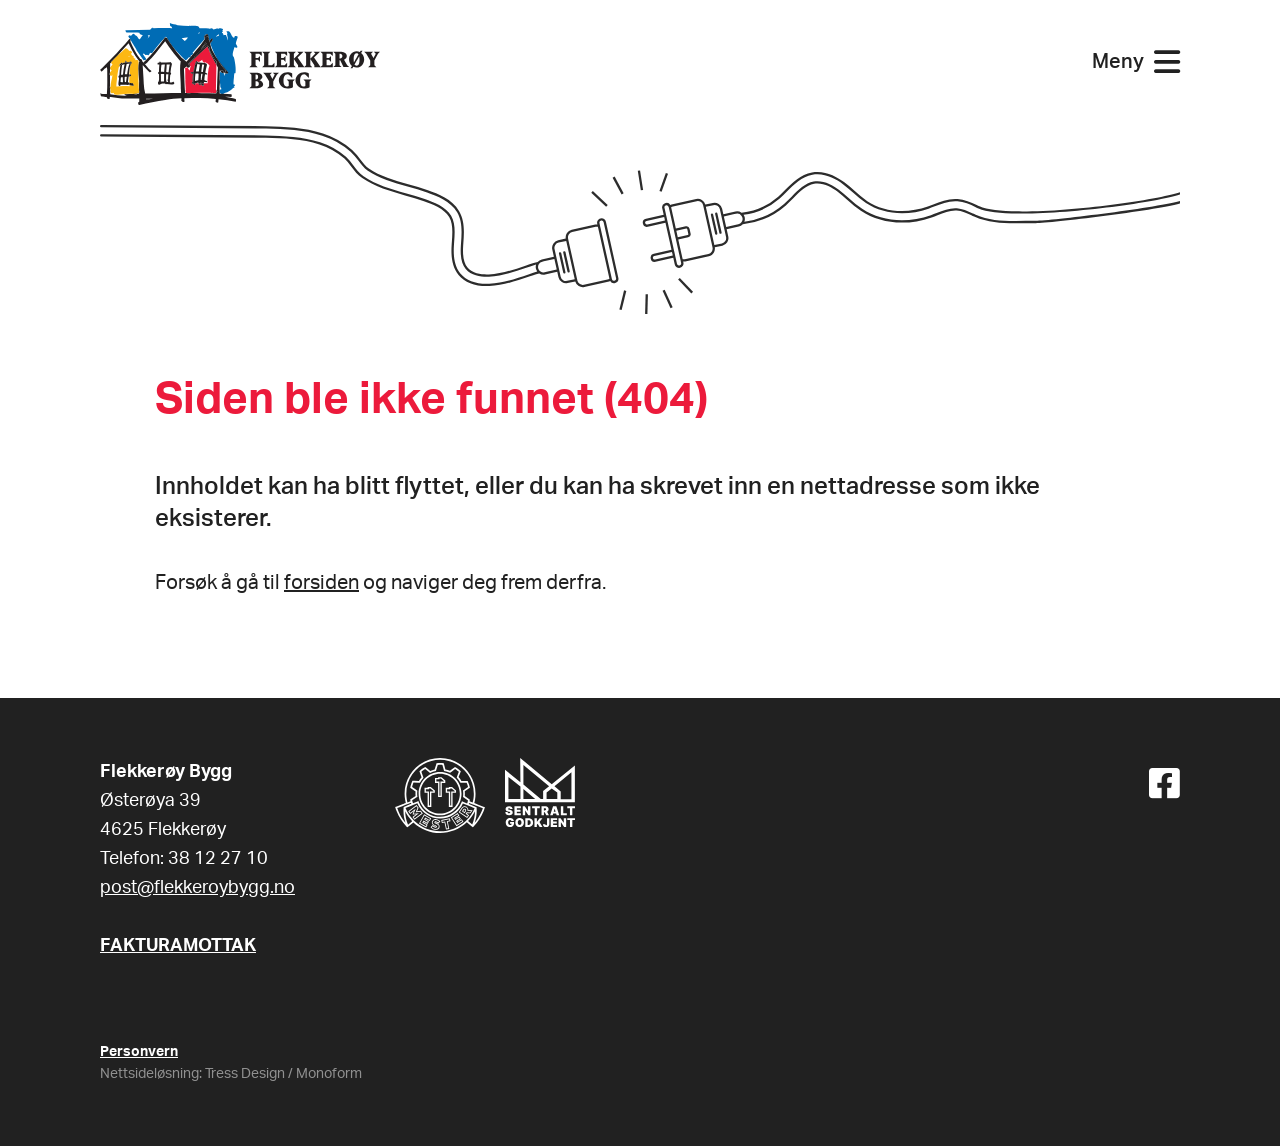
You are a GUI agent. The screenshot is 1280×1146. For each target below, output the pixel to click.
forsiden (321, 583)
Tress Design (245, 1074)
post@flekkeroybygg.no (197, 888)
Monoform (329, 1074)
